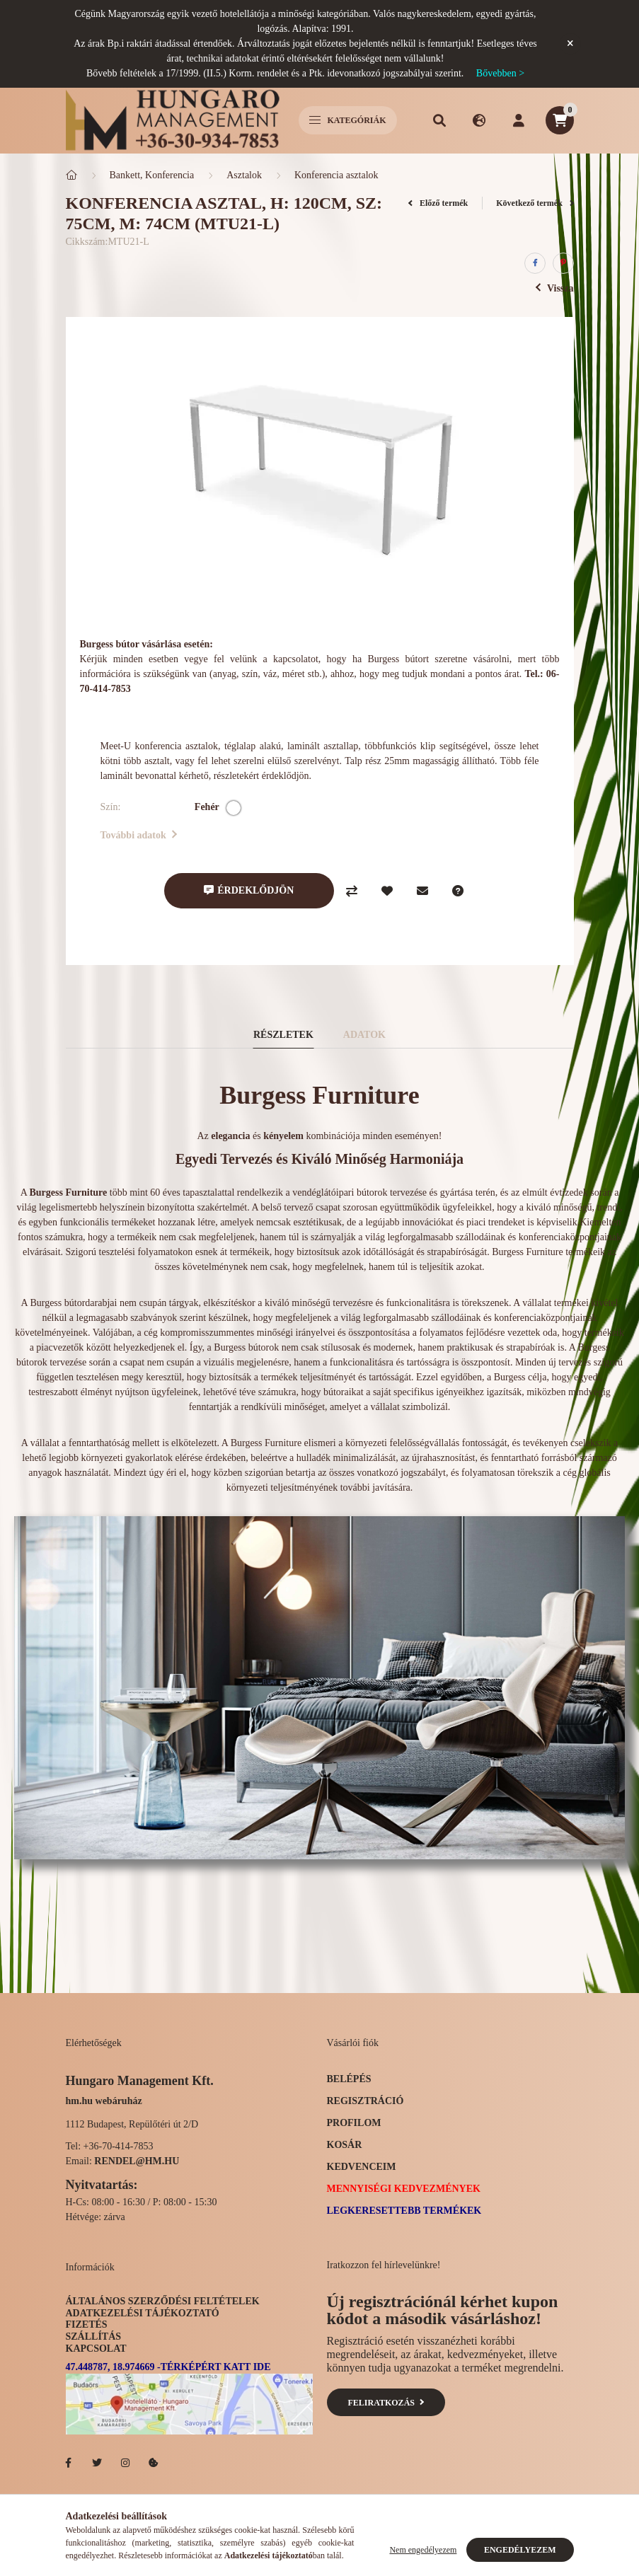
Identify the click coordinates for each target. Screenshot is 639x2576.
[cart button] (560, 120)
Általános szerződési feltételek (163, 2301)
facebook (68, 2463)
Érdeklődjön (255, 890)
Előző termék (438, 203)
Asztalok (244, 175)
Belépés (349, 2079)
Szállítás (94, 2336)
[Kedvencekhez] (387, 891)
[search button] (439, 120)
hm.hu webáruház (104, 2101)
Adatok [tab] (364, 1034)
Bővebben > (500, 73)
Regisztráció (365, 2101)
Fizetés (87, 2324)
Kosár (344, 2144)
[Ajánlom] (422, 891)
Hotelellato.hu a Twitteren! (97, 2463)
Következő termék (534, 203)
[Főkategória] (71, 175)
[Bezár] (570, 43)
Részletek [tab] (283, 1034)
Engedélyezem (520, 2550)
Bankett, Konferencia (152, 175)
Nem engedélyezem (422, 2550)
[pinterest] (563, 263)
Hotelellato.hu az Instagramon (125, 2463)
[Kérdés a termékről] (458, 891)
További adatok (139, 835)
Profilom (354, 2123)
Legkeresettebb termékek (404, 2210)
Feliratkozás (386, 2403)
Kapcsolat (96, 2348)
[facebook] (535, 263)
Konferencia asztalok (336, 175)
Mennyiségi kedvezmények (403, 2188)
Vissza (554, 288)
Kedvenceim (361, 2166)
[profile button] (519, 120)
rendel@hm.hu (136, 2161)
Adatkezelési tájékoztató (142, 2313)
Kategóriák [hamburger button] (347, 120)
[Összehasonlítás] (352, 891)
